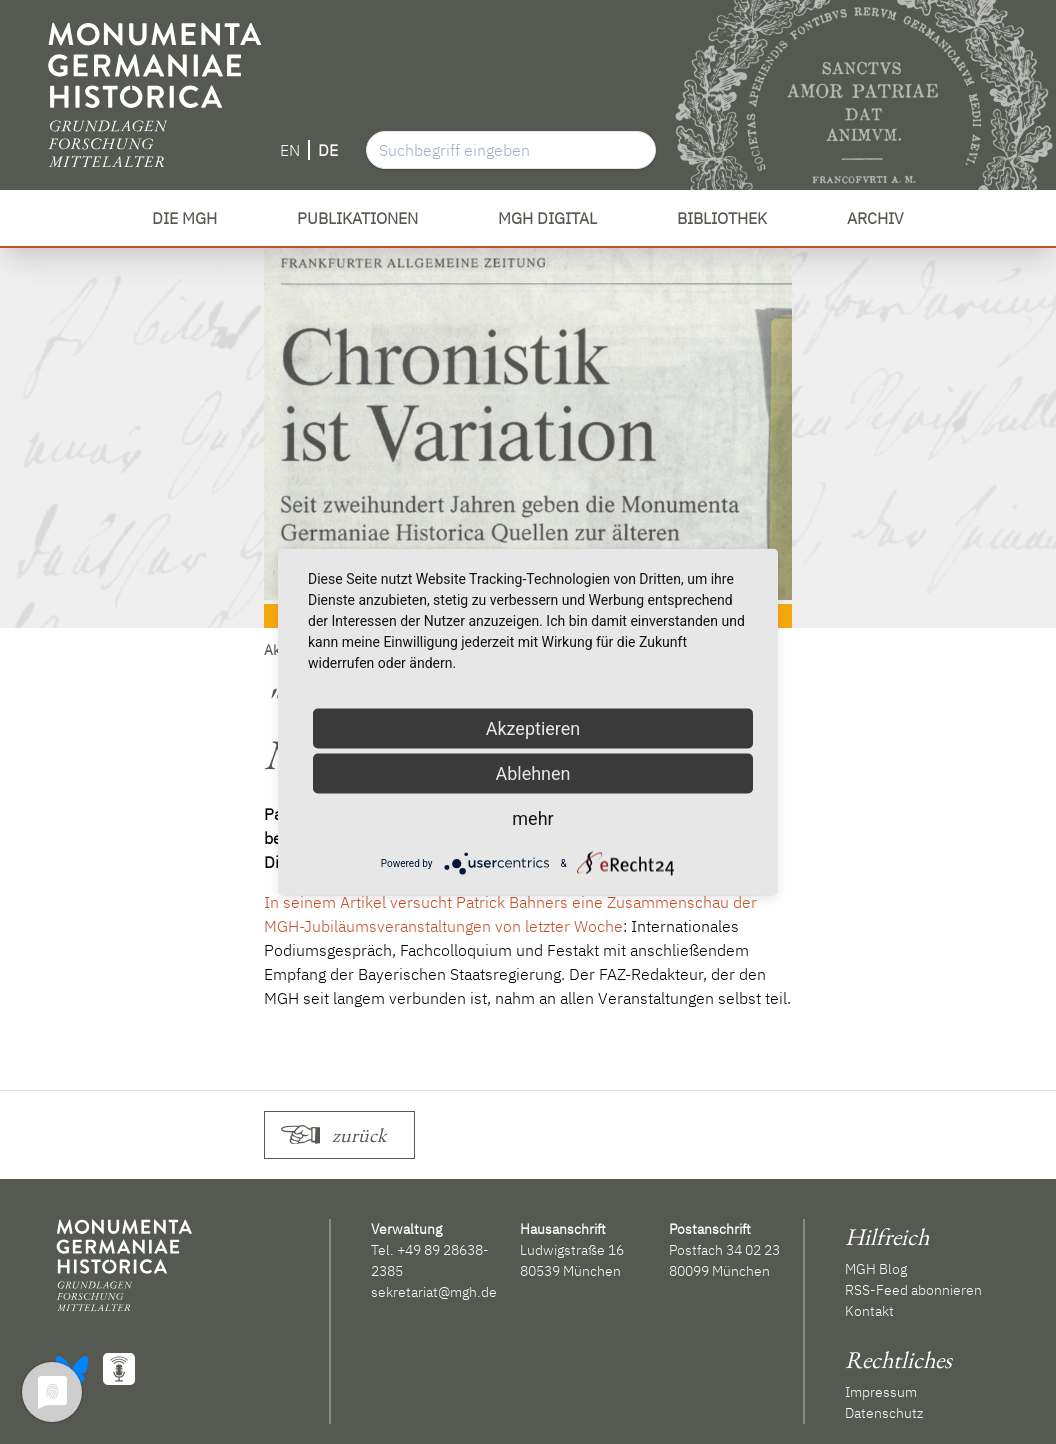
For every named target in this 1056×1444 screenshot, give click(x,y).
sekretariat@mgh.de (434, 1292)
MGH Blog (876, 1269)
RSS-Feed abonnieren (913, 1290)
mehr (532, 818)
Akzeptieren (533, 728)
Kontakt (869, 1311)
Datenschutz (884, 1413)
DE (328, 150)
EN (290, 150)
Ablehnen (532, 773)
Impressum (881, 1392)
